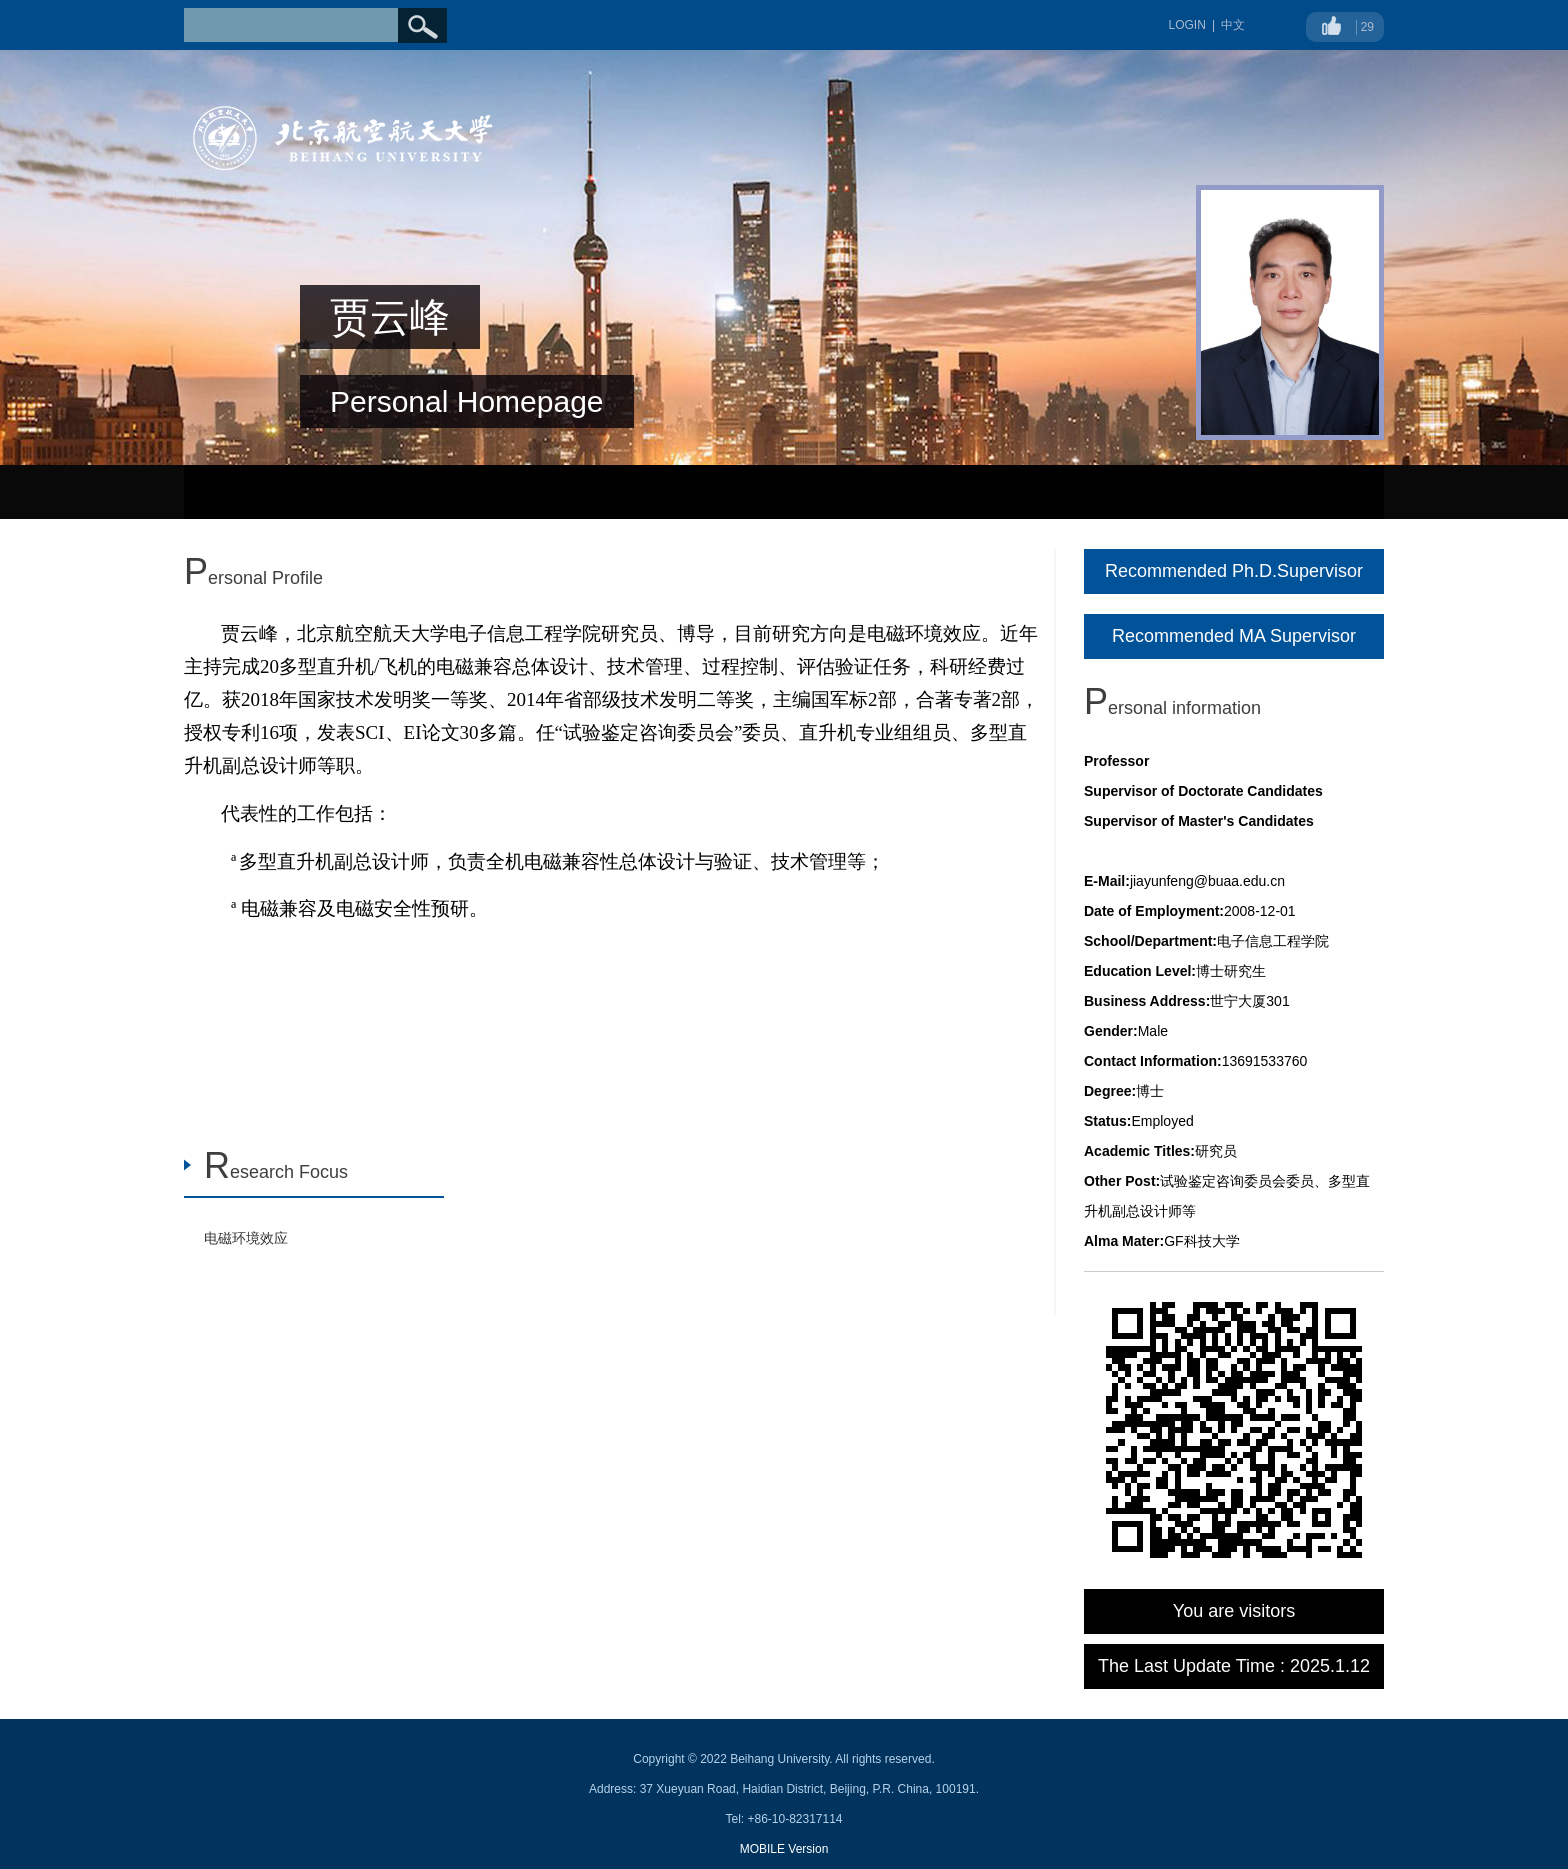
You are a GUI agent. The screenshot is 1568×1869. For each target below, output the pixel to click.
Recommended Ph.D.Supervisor (1234, 571)
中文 (1233, 25)
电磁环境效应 (246, 1238)
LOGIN (1187, 25)
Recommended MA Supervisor (1234, 636)
